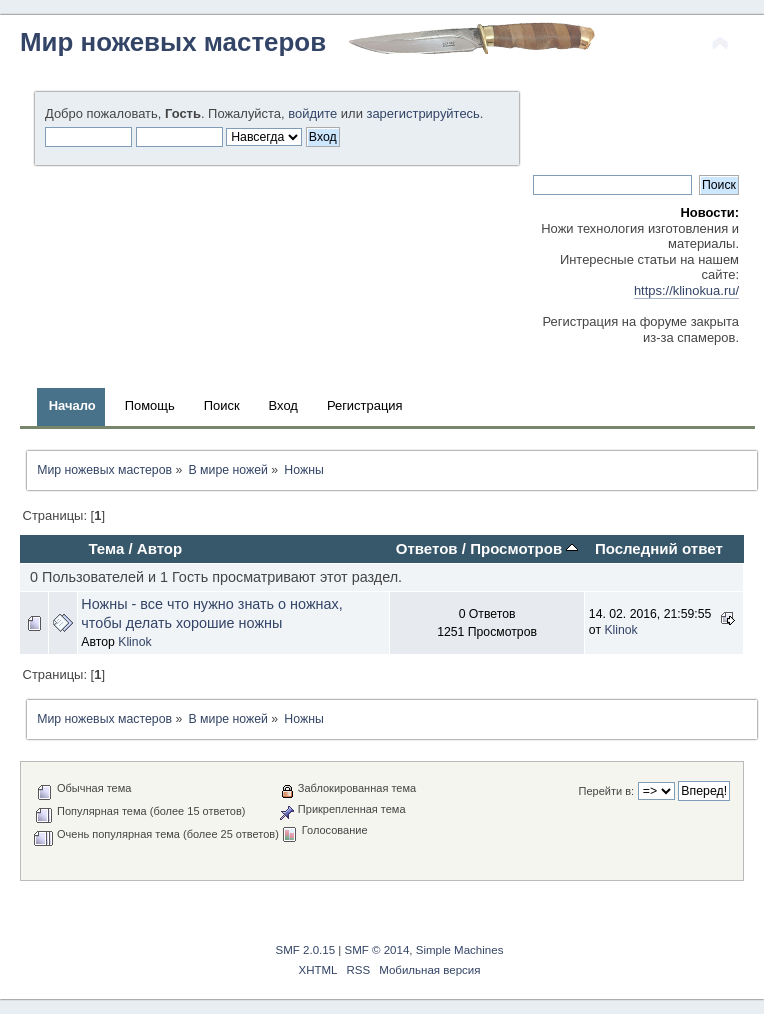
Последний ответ (659, 548)
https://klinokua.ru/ (686, 290)
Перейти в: (607, 791)
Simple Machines (460, 950)
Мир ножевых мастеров (173, 42)
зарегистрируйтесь (422, 113)
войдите (312, 113)
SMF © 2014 (377, 950)
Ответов (427, 548)
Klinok (134, 642)
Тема (106, 548)
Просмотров (524, 548)
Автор (159, 548)
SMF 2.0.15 (306, 950)
